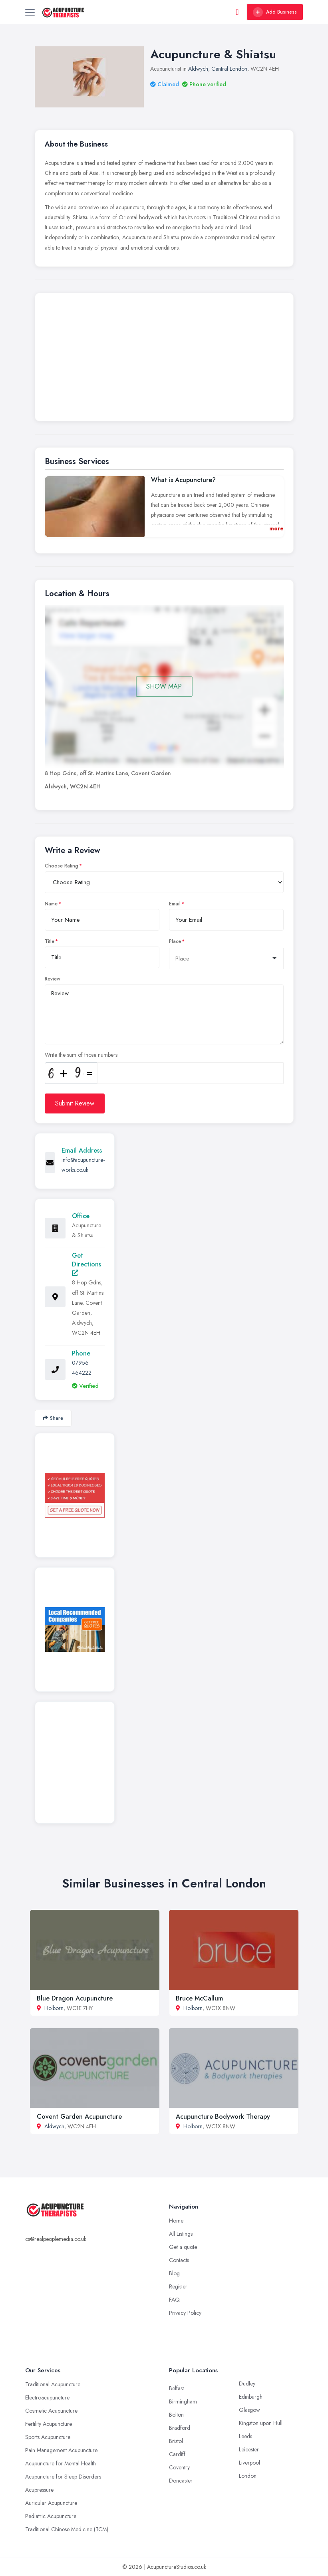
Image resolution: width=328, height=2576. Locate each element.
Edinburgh (250, 2397)
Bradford (179, 2428)
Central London (229, 69)
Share (53, 1418)
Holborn (54, 2008)
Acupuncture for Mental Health (60, 2463)
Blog (174, 2273)
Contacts (179, 2260)
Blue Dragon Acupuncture (75, 1998)
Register (178, 2286)
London (247, 2476)
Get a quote (183, 2247)
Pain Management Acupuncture (61, 2450)
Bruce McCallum (199, 1998)
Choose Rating (61, 865)
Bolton (176, 2415)
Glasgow (249, 2410)
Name (51, 903)
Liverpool (249, 2463)
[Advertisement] (164, 359)
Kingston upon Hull (260, 2423)
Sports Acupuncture (47, 2437)
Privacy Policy (185, 2313)
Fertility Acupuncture (48, 2424)
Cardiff (177, 2454)
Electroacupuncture (47, 2397)
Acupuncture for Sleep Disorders (63, 2477)
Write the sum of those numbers (81, 1055)
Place (175, 941)
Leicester (249, 2449)
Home (176, 2221)
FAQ (174, 2300)
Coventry (179, 2467)
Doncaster (181, 2481)
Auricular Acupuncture (51, 2503)
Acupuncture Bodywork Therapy (223, 2116)
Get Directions (86, 1263)
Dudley (247, 2383)
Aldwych (198, 69)
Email (175, 903)
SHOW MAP (164, 686)
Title (49, 941)
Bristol (176, 2441)
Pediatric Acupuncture (50, 2516)
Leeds (245, 2436)
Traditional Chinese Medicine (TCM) (66, 2529)
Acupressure (39, 2490)
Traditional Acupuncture (52, 2384)
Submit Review (74, 1103)
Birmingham (183, 2401)
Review (52, 978)
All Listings (181, 2234)
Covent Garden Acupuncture (79, 2116)
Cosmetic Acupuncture (51, 2411)
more (276, 528)
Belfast (176, 2388)
